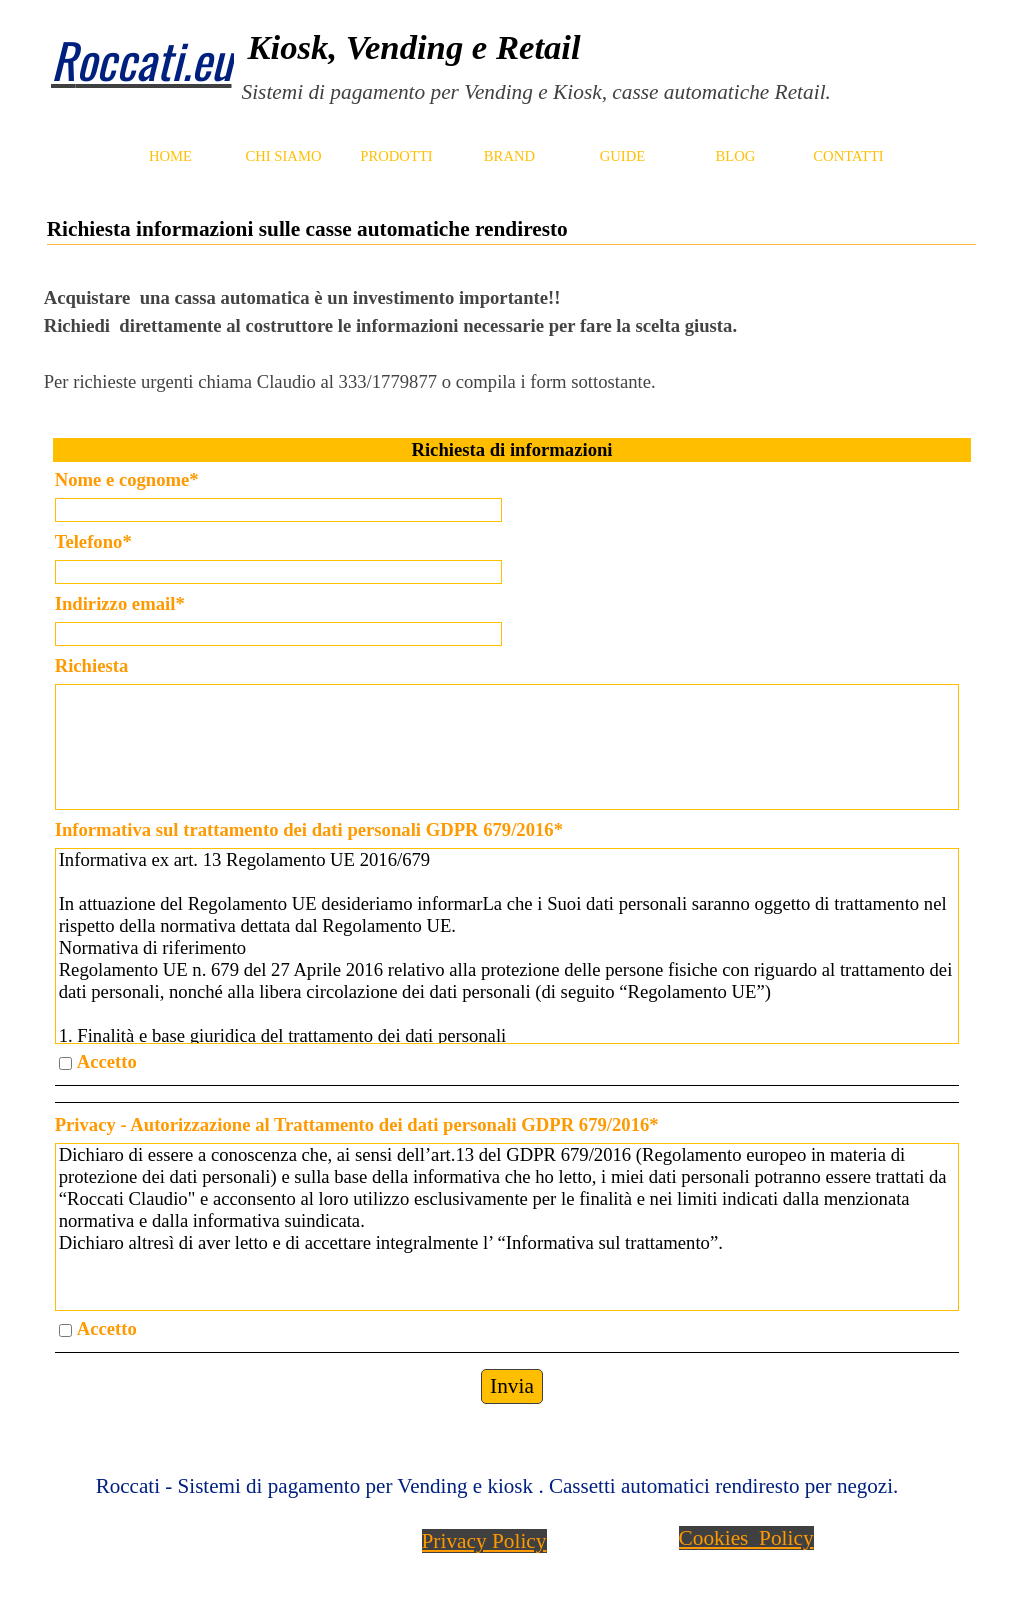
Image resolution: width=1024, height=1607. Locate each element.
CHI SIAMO (283, 156)
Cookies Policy (746, 1538)
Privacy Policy (484, 1541)
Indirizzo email (120, 603)
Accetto (107, 1061)
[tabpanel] (593, 65)
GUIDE (623, 156)
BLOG (736, 156)
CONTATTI (848, 156)
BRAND (509, 156)
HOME (170, 156)
